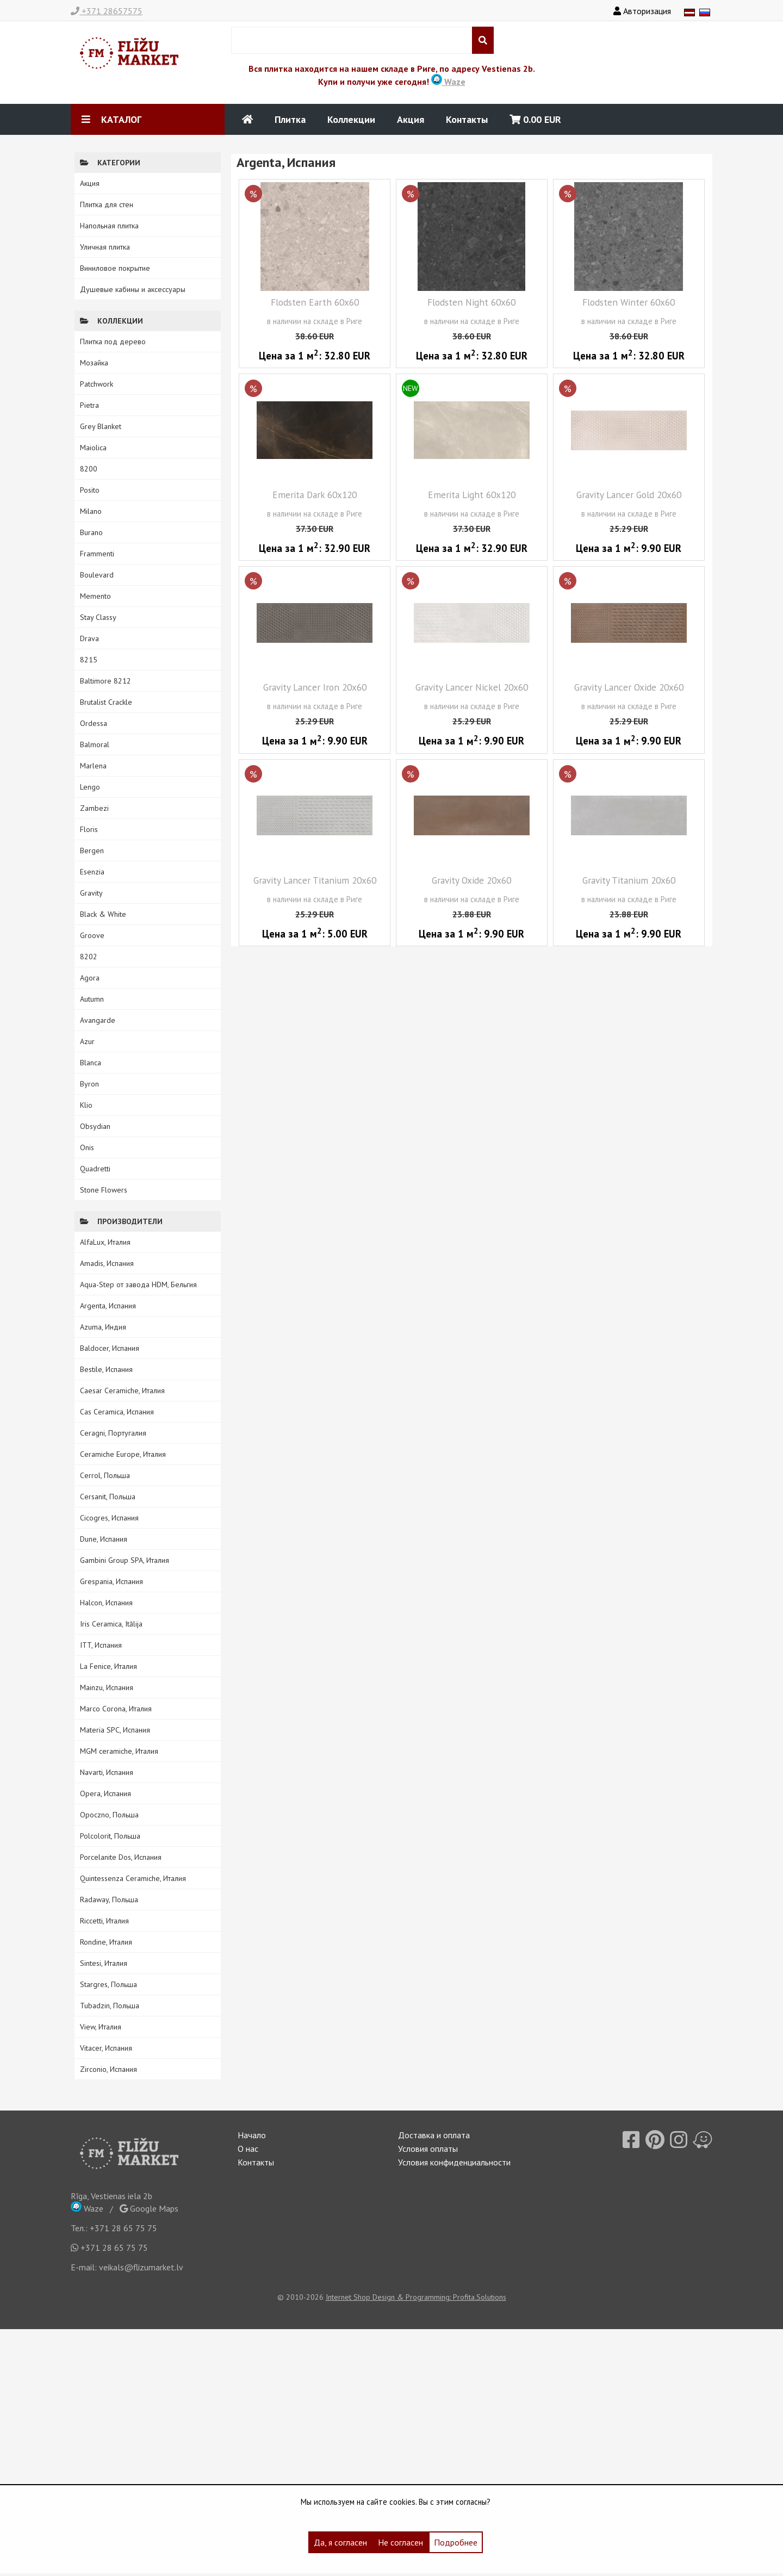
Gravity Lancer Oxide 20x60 (628, 687)
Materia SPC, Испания (115, 1730)
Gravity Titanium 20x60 (628, 880)
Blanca (90, 1062)
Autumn (92, 999)
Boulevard (97, 575)
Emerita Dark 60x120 (314, 494)
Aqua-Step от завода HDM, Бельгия (138, 1284)
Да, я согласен (340, 2542)
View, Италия (100, 2027)
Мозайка (94, 363)
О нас (248, 2148)
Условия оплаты (428, 2148)
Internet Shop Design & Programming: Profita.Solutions (416, 2297)
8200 (88, 469)
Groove (92, 935)
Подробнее (455, 2542)
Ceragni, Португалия (113, 1433)
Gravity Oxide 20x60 (471, 880)
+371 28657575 (106, 10)
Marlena (93, 766)
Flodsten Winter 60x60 (628, 302)
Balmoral (94, 744)
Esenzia (92, 872)
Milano (91, 511)
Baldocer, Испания (109, 1348)
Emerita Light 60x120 (471, 494)
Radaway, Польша (109, 1899)
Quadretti (95, 1169)
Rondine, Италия (106, 1942)
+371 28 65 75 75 (123, 2228)
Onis (87, 1147)
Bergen (92, 850)
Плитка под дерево (113, 341)
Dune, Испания (103, 1539)
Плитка (290, 119)
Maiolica (93, 447)
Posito (90, 490)
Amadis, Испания (107, 1263)
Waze (448, 81)
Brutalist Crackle (106, 702)
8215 (88, 660)
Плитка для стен (106, 204)
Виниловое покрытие (115, 268)
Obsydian (95, 1126)
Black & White (103, 914)
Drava (89, 638)
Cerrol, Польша (105, 1475)
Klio (86, 1105)
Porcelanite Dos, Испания (120, 1857)
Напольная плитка (109, 226)
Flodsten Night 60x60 (471, 302)
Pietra (89, 405)
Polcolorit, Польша (110, 1836)
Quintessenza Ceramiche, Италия (133, 1878)
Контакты (467, 119)
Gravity (91, 893)
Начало (252, 2135)
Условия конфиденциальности (454, 2162)
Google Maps (149, 2208)
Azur (87, 1041)
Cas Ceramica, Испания (117, 1412)
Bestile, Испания (106, 1369)
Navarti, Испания (106, 1772)
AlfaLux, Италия (105, 1242)
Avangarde (97, 1020)
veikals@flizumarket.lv (141, 2267)
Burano (91, 532)
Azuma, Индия (103, 1327)
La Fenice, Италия (108, 1666)
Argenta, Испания (108, 1306)
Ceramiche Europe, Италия (123, 1454)
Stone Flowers (103, 1190)
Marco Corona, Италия (116, 1709)
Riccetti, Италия (104, 1921)
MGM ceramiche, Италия (119, 1751)
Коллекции (351, 119)
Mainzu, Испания (106, 1687)
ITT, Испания (101, 1645)
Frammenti (97, 553)
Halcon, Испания (106, 1602)
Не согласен (400, 2542)
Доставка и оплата (434, 2135)
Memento (95, 596)
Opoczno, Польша (109, 1815)
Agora (90, 978)
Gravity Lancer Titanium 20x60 (314, 880)
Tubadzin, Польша (109, 2005)
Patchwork (96, 384)
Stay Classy (98, 617)
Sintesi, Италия (103, 1963)
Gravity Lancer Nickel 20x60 (471, 687)
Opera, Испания (105, 1793)
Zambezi (94, 808)
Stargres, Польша (108, 1984)
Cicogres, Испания (109, 1518)
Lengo (90, 787)
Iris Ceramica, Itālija (111, 1624)
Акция (410, 119)
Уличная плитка (105, 247)
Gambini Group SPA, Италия (124, 1560)
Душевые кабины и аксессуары (132, 289)
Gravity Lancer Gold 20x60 (628, 494)
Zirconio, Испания (108, 2069)
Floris (89, 829)
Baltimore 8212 (105, 681)
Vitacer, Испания (106, 2048)
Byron (89, 1084)
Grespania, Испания (111, 1581)
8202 (88, 956)
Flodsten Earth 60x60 (315, 302)
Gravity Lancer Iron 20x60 (314, 687)
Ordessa (93, 723)
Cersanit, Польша (107, 1496)
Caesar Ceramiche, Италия (122, 1390)
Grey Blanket (100, 426)
